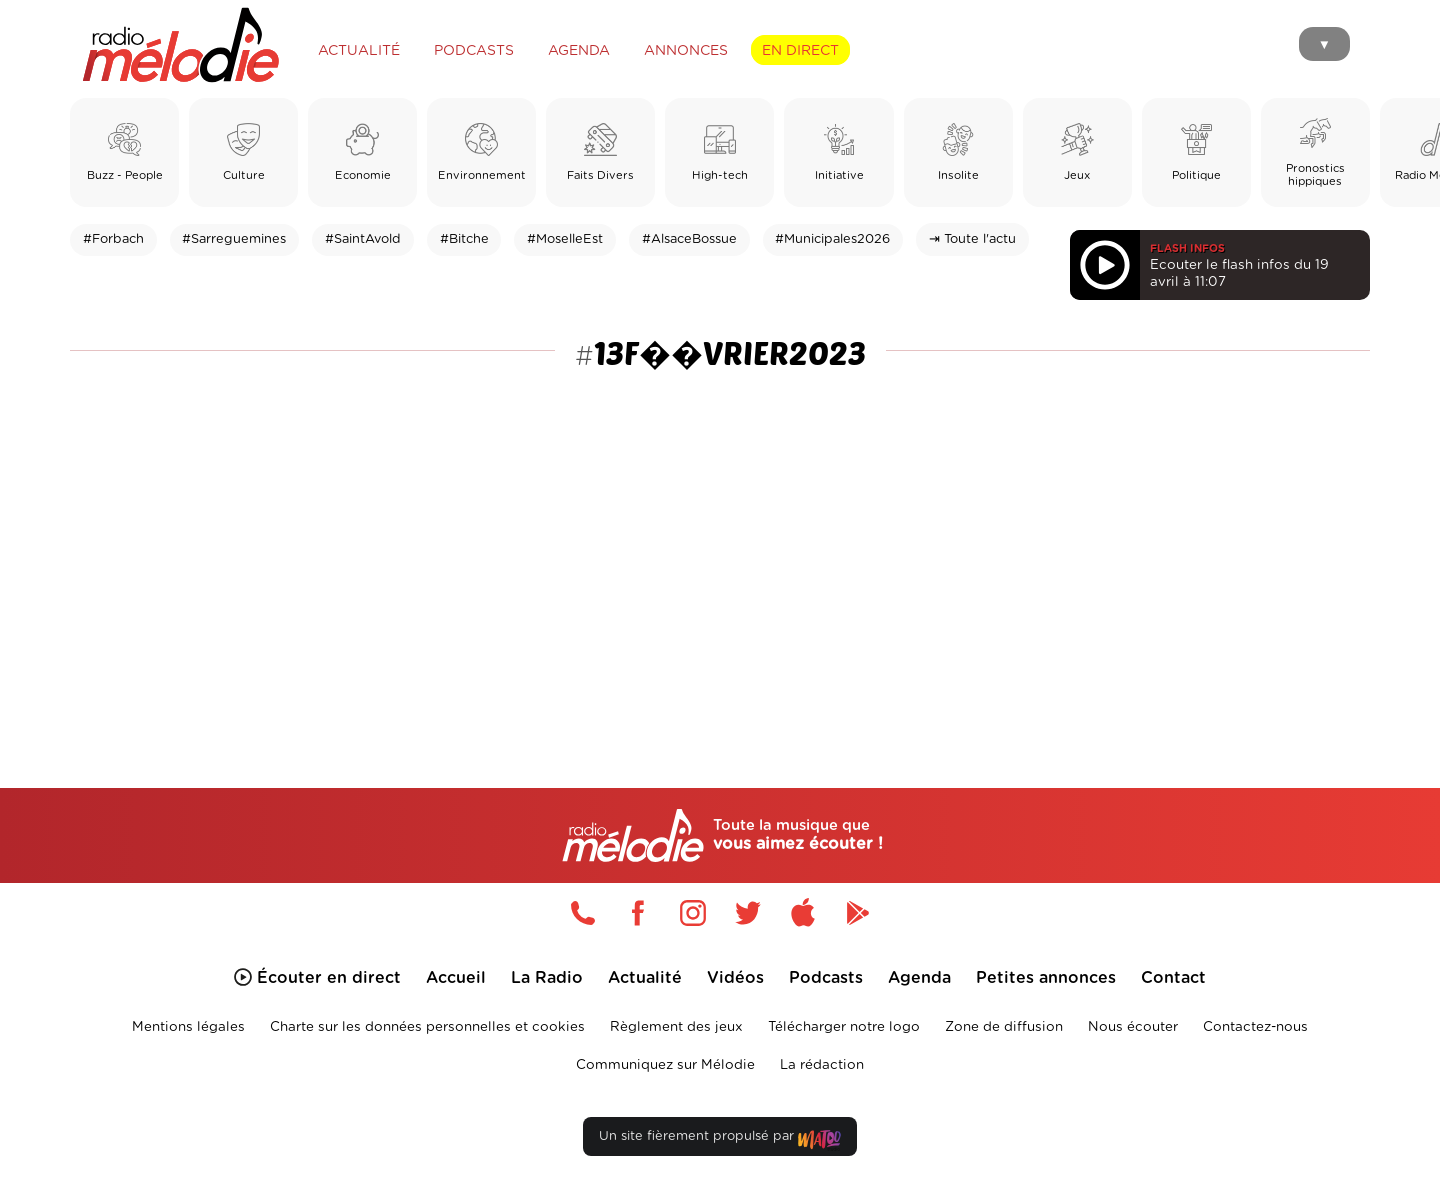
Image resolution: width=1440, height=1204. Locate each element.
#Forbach (113, 239)
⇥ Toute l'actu (972, 239)
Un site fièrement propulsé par (720, 1140)
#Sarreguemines (234, 239)
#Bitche (464, 239)
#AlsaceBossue (689, 239)
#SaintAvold (363, 239)
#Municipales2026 (832, 239)
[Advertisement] (720, 532)
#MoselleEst (565, 239)
